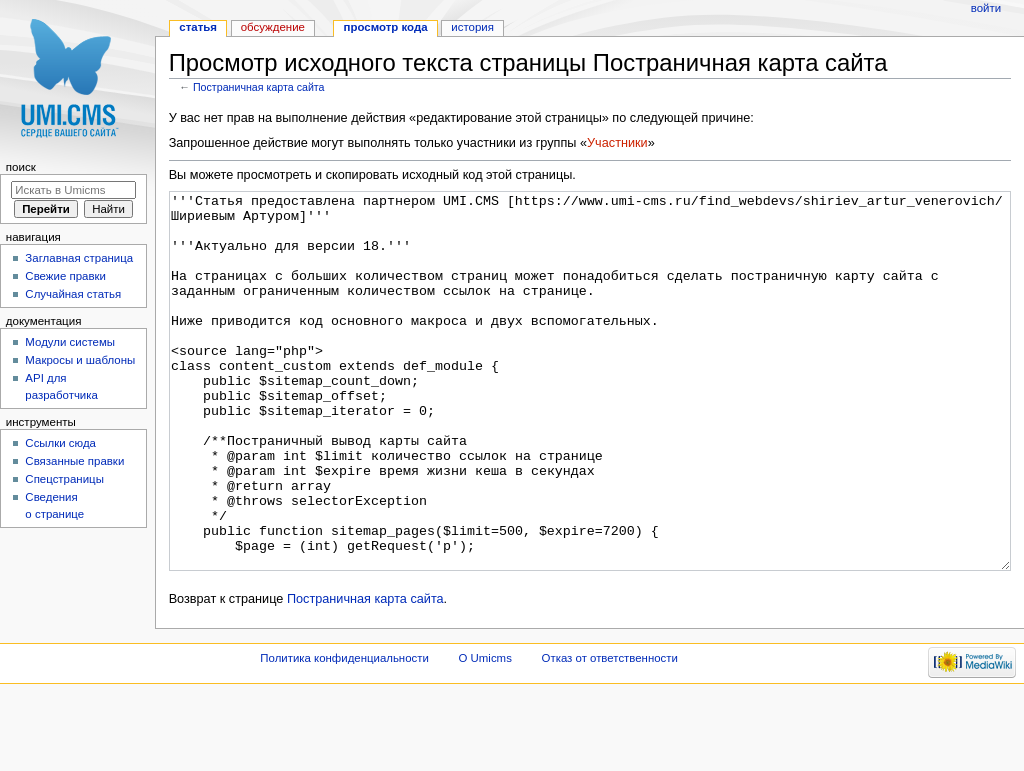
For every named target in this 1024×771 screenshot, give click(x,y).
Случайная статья (73, 294)
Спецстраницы (64, 479)
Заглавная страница (79, 258)
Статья (198, 27)
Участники (617, 143)
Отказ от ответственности (610, 733)
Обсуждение (273, 27)
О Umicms (485, 733)
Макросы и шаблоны (80, 360)
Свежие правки (65, 276)
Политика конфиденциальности (344, 733)
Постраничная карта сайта (259, 87)
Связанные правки (74, 461)
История (472, 27)
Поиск (21, 167)
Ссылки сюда (60, 443)
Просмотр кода (386, 27)
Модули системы (70, 342)
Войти (986, 8)
